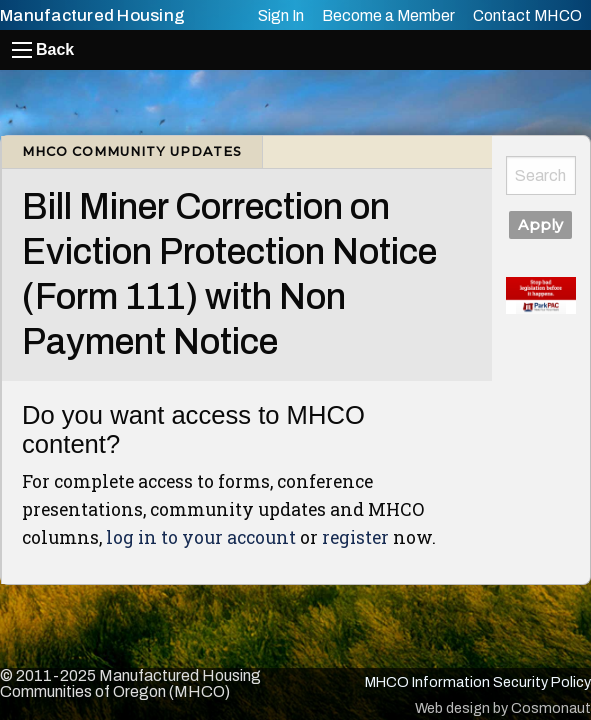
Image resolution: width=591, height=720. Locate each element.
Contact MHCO (527, 15)
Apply (540, 225)
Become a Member (388, 15)
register (355, 537)
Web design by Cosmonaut (503, 708)
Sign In (281, 15)
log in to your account (201, 537)
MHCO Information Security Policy (478, 682)
